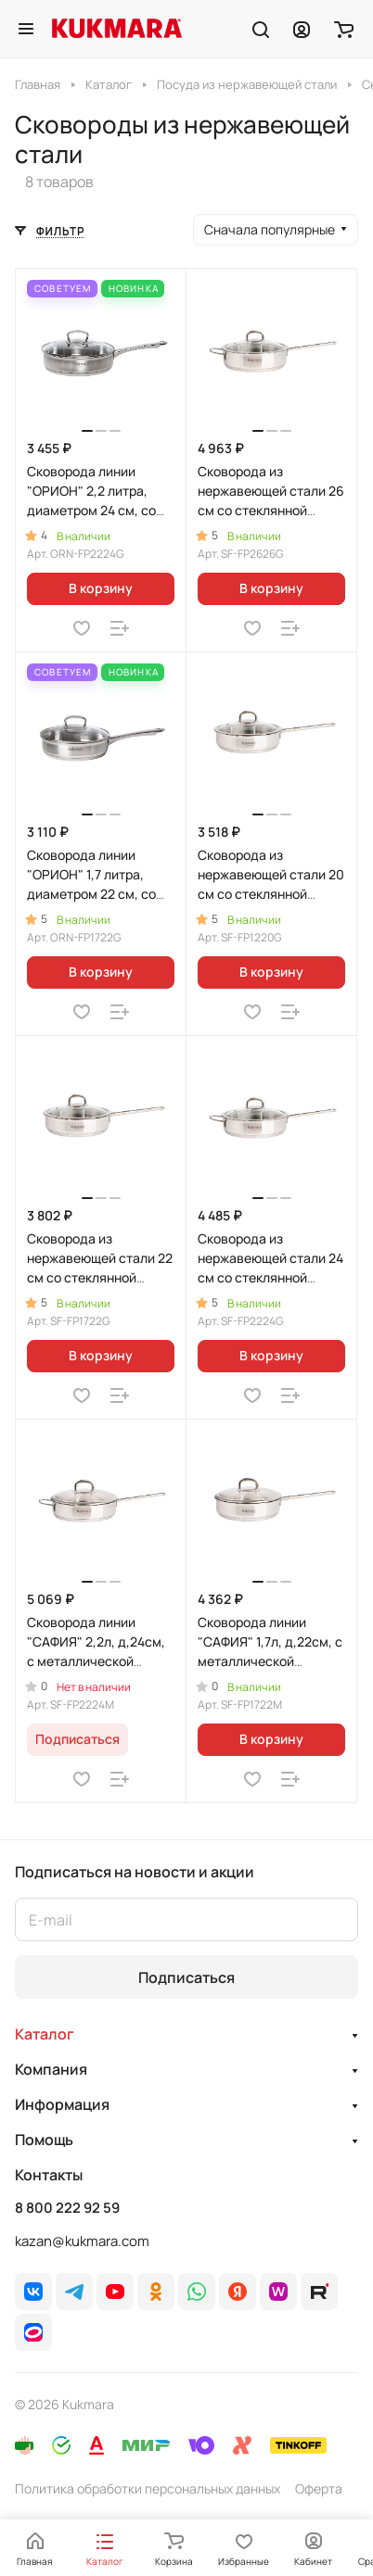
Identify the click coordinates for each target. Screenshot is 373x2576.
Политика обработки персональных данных (147, 2488)
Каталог (44, 2034)
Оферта (318, 2488)
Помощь (44, 2139)
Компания (51, 2069)
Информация (62, 2104)
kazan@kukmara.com (82, 2241)
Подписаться (186, 1977)
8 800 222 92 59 (67, 2208)
